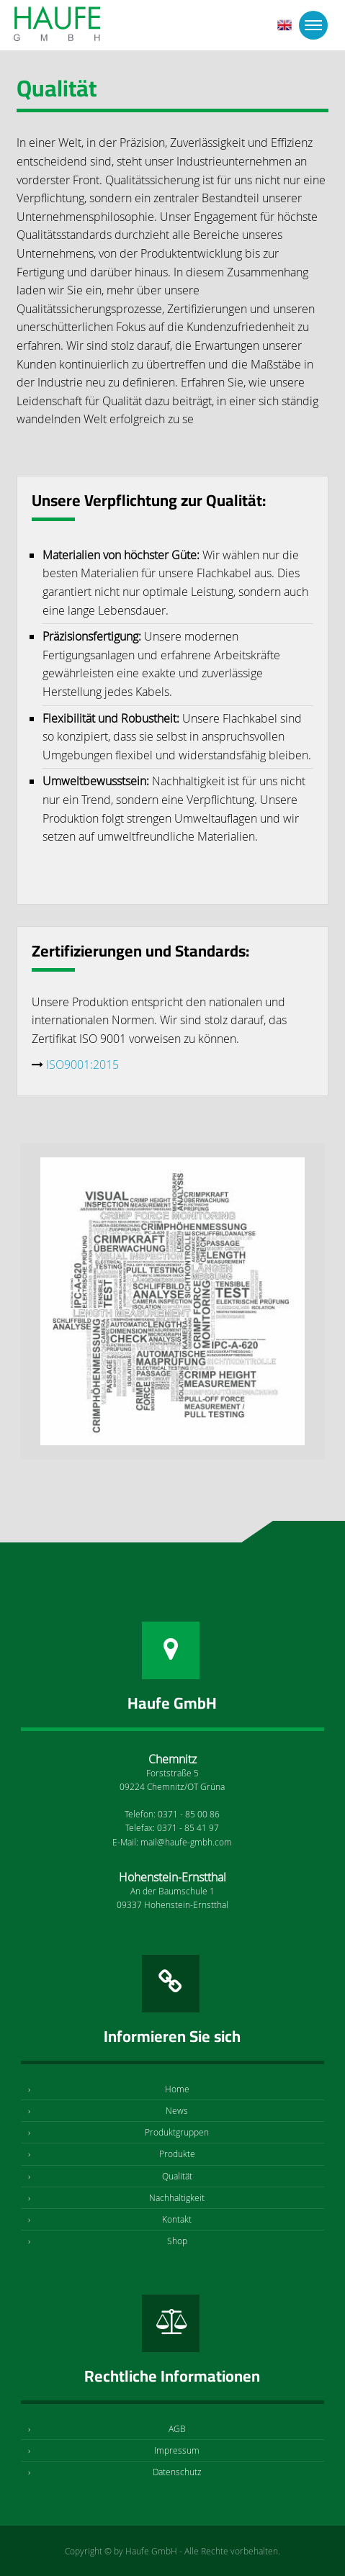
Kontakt (177, 2219)
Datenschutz (177, 2471)
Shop (177, 2240)
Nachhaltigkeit (177, 2197)
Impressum (177, 2450)
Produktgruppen (177, 2132)
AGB (177, 2428)
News (177, 2110)
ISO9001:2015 (82, 1064)
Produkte (177, 2153)
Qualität (177, 2176)
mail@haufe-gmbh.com (186, 1842)
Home (177, 2088)
